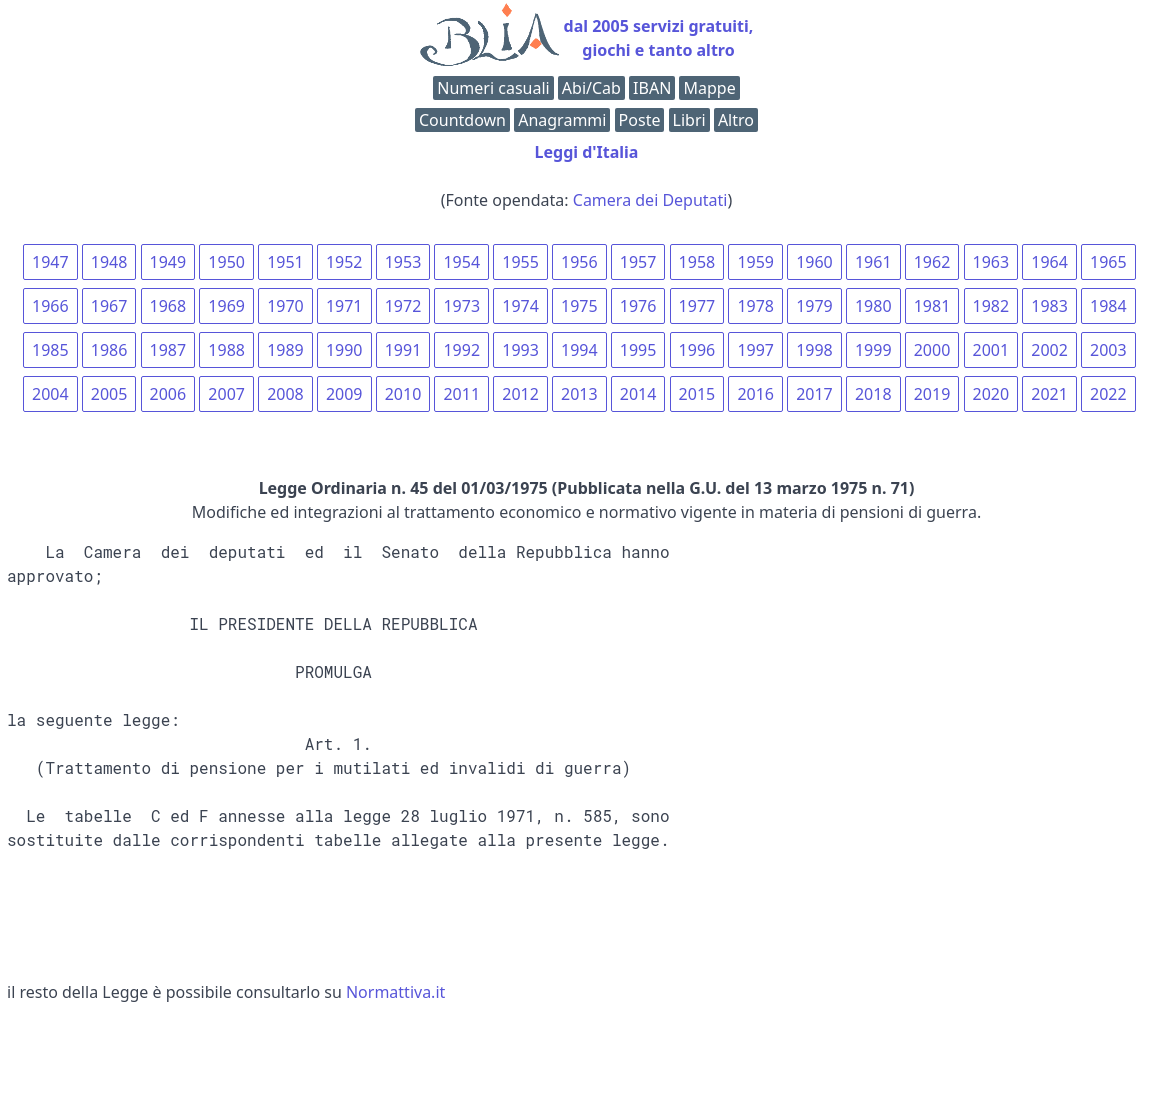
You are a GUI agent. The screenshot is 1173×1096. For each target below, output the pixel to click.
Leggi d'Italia (587, 152)
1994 (579, 350)
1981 (932, 306)
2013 (579, 394)
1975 (579, 306)
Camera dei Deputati (650, 200)
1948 (109, 262)
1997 (755, 350)
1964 (1049, 262)
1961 (873, 262)
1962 (932, 262)
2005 (109, 394)
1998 (814, 350)
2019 (932, 394)
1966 (50, 306)
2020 (991, 394)
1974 (520, 306)
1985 (50, 350)
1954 (461, 262)
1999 (873, 350)
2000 (932, 350)
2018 (873, 394)
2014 (638, 394)
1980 (873, 306)
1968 (168, 306)
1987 (168, 350)
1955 (520, 262)
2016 (755, 394)
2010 (403, 394)
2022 (1108, 394)
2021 (1049, 394)
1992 (461, 350)
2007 (226, 394)
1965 (1108, 262)
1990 (344, 350)
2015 (697, 394)
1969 (226, 306)
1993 (520, 350)
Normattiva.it (395, 992)
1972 (403, 306)
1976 (638, 306)
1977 (697, 306)
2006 (168, 394)
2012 (520, 394)
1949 (168, 262)
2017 (814, 394)
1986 (109, 350)
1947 (50, 262)
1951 (285, 262)
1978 (755, 306)
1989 (285, 350)
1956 (579, 262)
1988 (226, 350)
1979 (814, 306)
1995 (638, 350)
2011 (461, 394)
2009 (344, 394)
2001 (991, 350)
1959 (755, 262)
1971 (344, 306)
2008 (285, 394)
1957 (638, 262)
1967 (109, 306)
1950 (226, 262)
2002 (1049, 350)
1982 (991, 306)
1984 (1108, 306)
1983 (1049, 306)
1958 (697, 262)
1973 (461, 306)
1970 (285, 306)
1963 (991, 262)
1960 (814, 262)
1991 (403, 350)
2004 (50, 394)
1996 (697, 350)
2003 (1108, 350)
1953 (403, 262)
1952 (344, 262)
